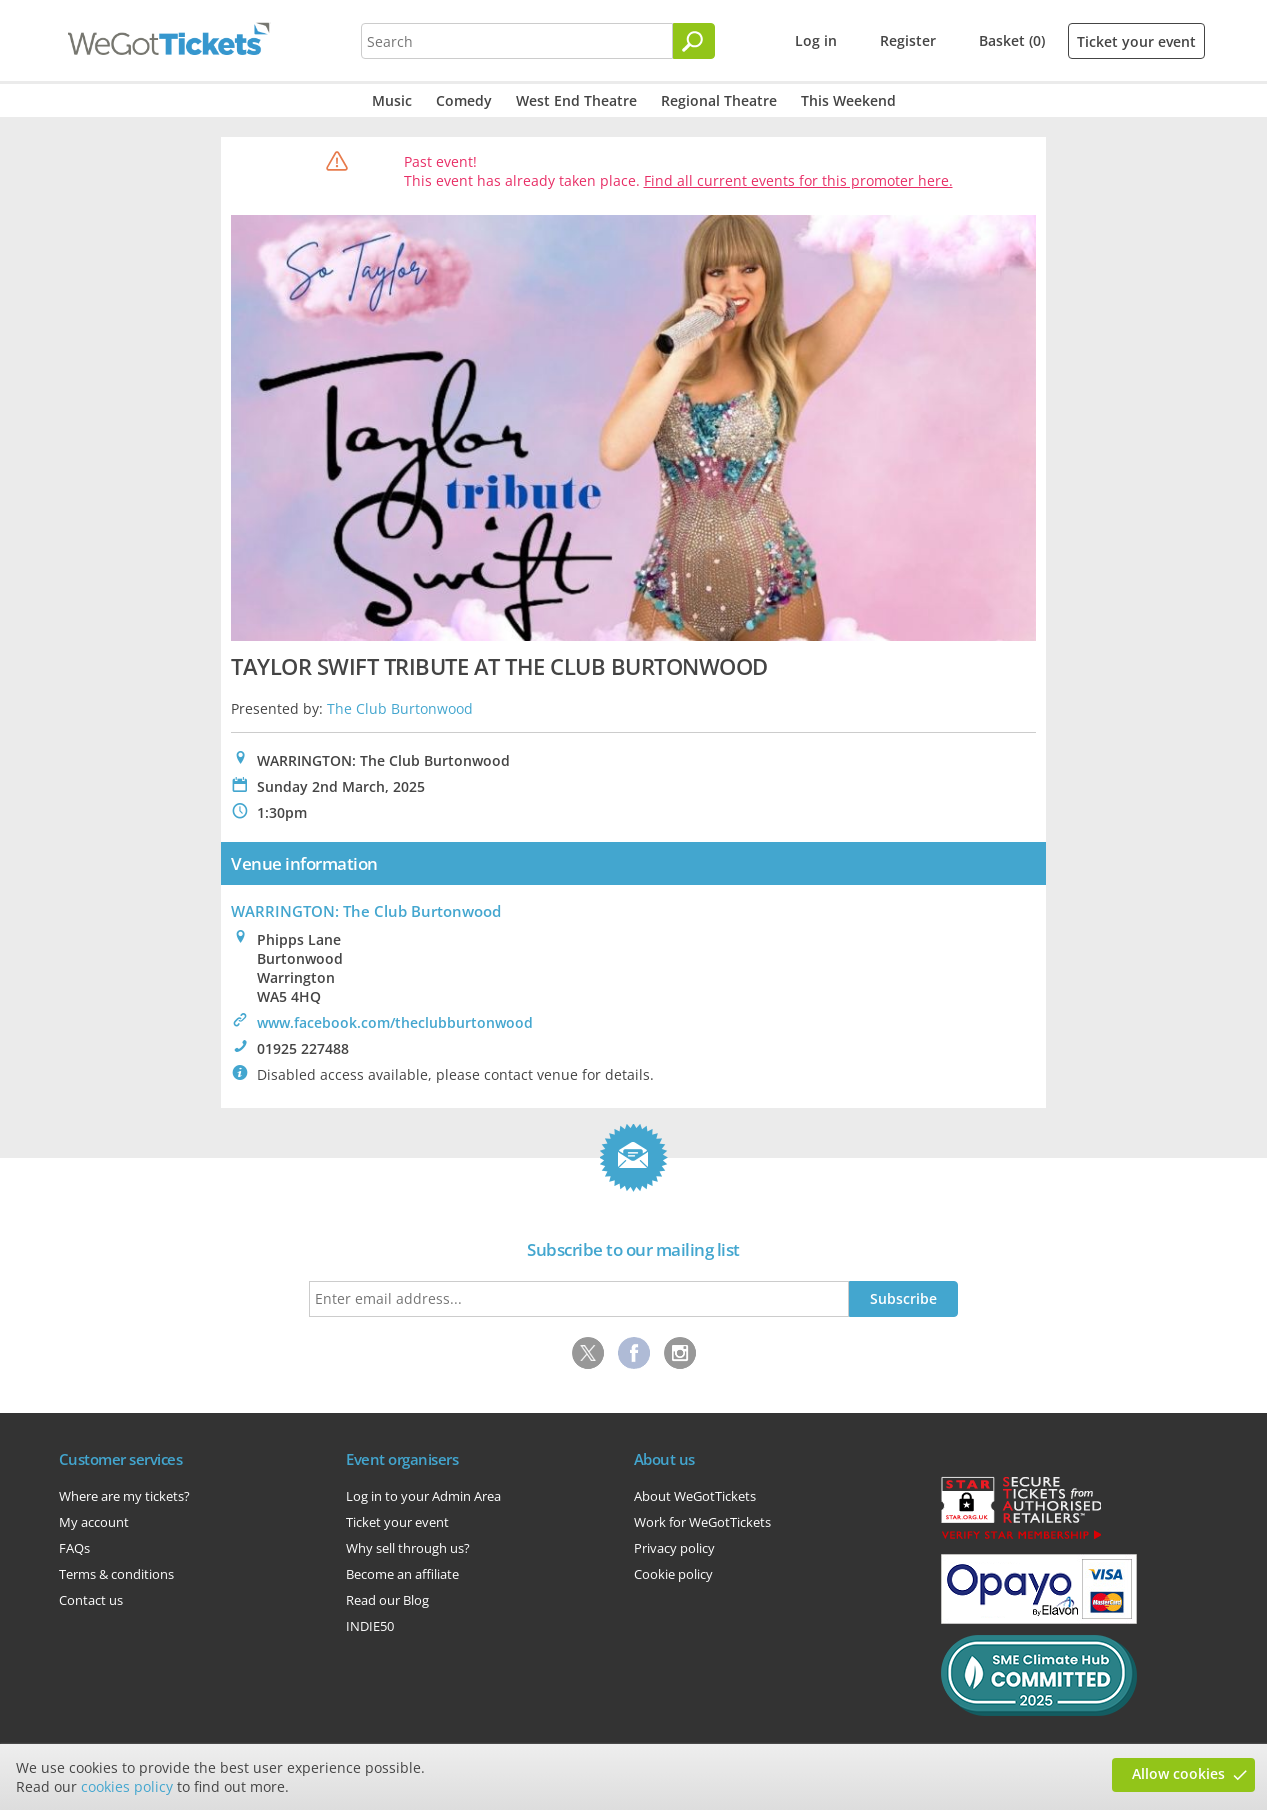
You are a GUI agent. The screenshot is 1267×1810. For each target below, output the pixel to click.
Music (392, 100)
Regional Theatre (719, 100)
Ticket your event (1136, 41)
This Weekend (848, 100)
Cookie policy (673, 1574)
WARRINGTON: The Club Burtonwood (366, 911)
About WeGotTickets (695, 1496)
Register (908, 40)
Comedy (464, 100)
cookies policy (127, 1786)
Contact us (91, 1600)
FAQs (74, 1548)
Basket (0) (1012, 40)
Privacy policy (674, 1548)
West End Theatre (576, 100)
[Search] (694, 41)
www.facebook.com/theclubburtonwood (395, 1022)
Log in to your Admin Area (423, 1496)
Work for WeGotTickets (702, 1522)
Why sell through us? (408, 1548)
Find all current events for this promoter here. (798, 180)
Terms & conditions (116, 1574)
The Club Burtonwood (400, 708)
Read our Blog (387, 1600)
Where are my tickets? (124, 1496)
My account (94, 1522)
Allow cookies (1178, 1773)
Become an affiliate (402, 1574)
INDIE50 (370, 1626)
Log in (816, 40)
